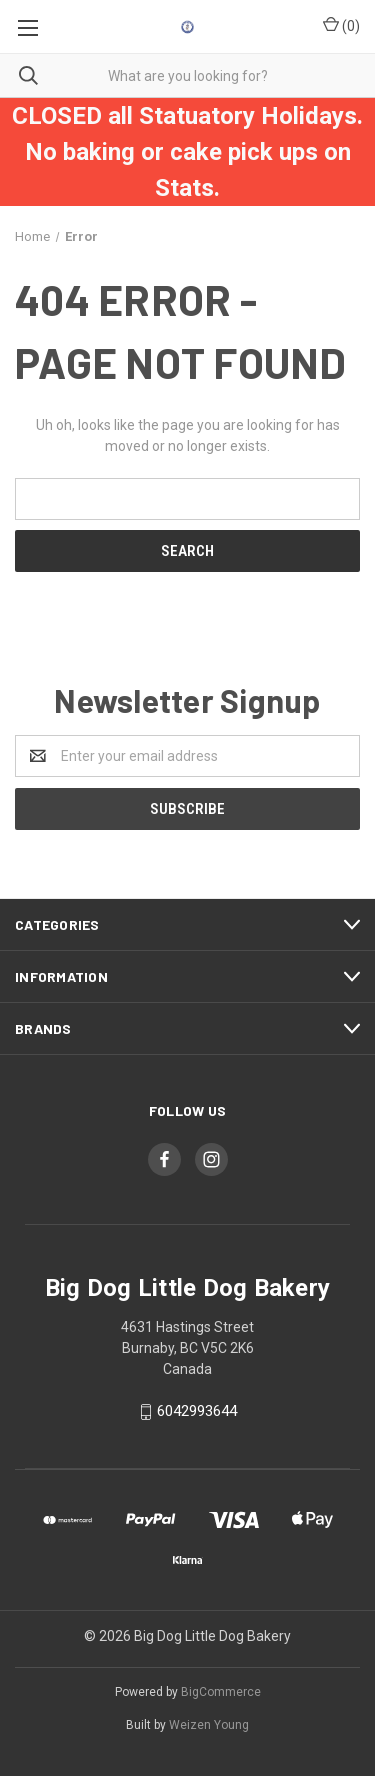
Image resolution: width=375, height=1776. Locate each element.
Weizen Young (209, 1725)
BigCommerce (221, 1692)
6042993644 (197, 1411)
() (341, 25)
